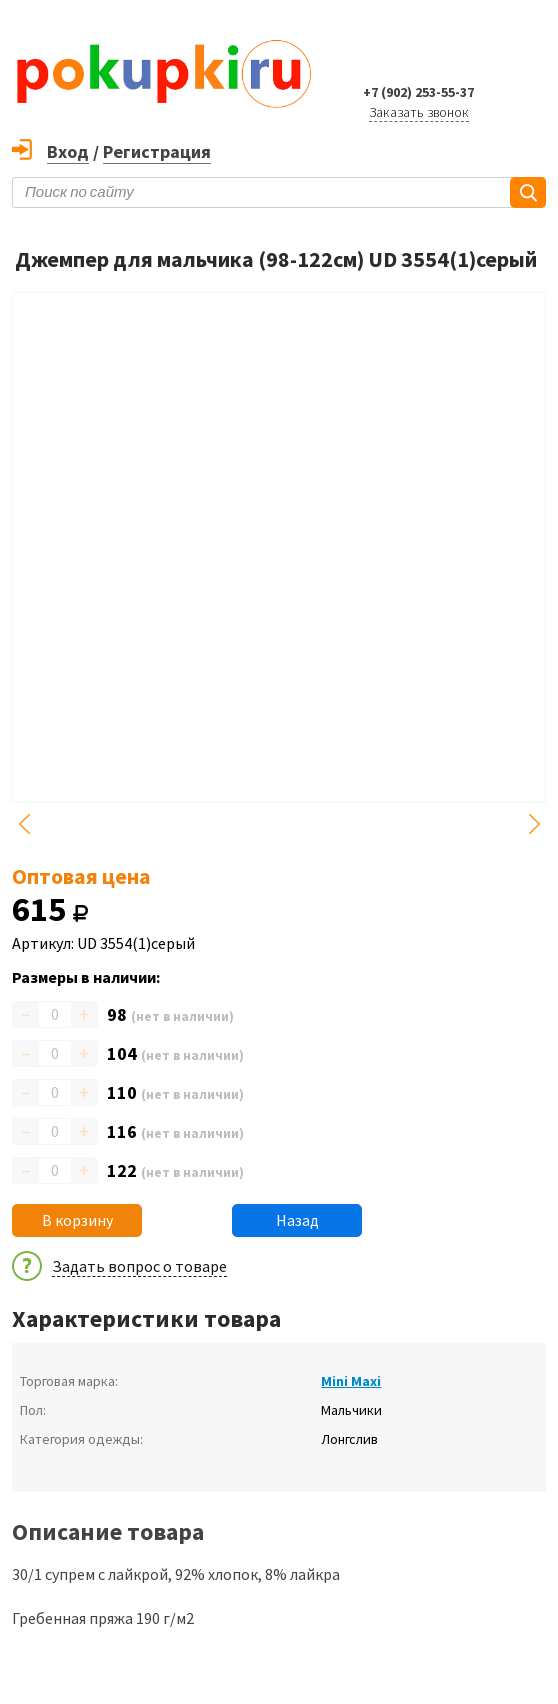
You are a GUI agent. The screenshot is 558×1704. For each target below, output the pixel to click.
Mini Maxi (351, 1381)
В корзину (77, 1220)
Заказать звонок (419, 112)
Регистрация (157, 151)
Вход (68, 151)
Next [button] (534, 824)
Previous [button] (24, 824)
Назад (297, 1220)
